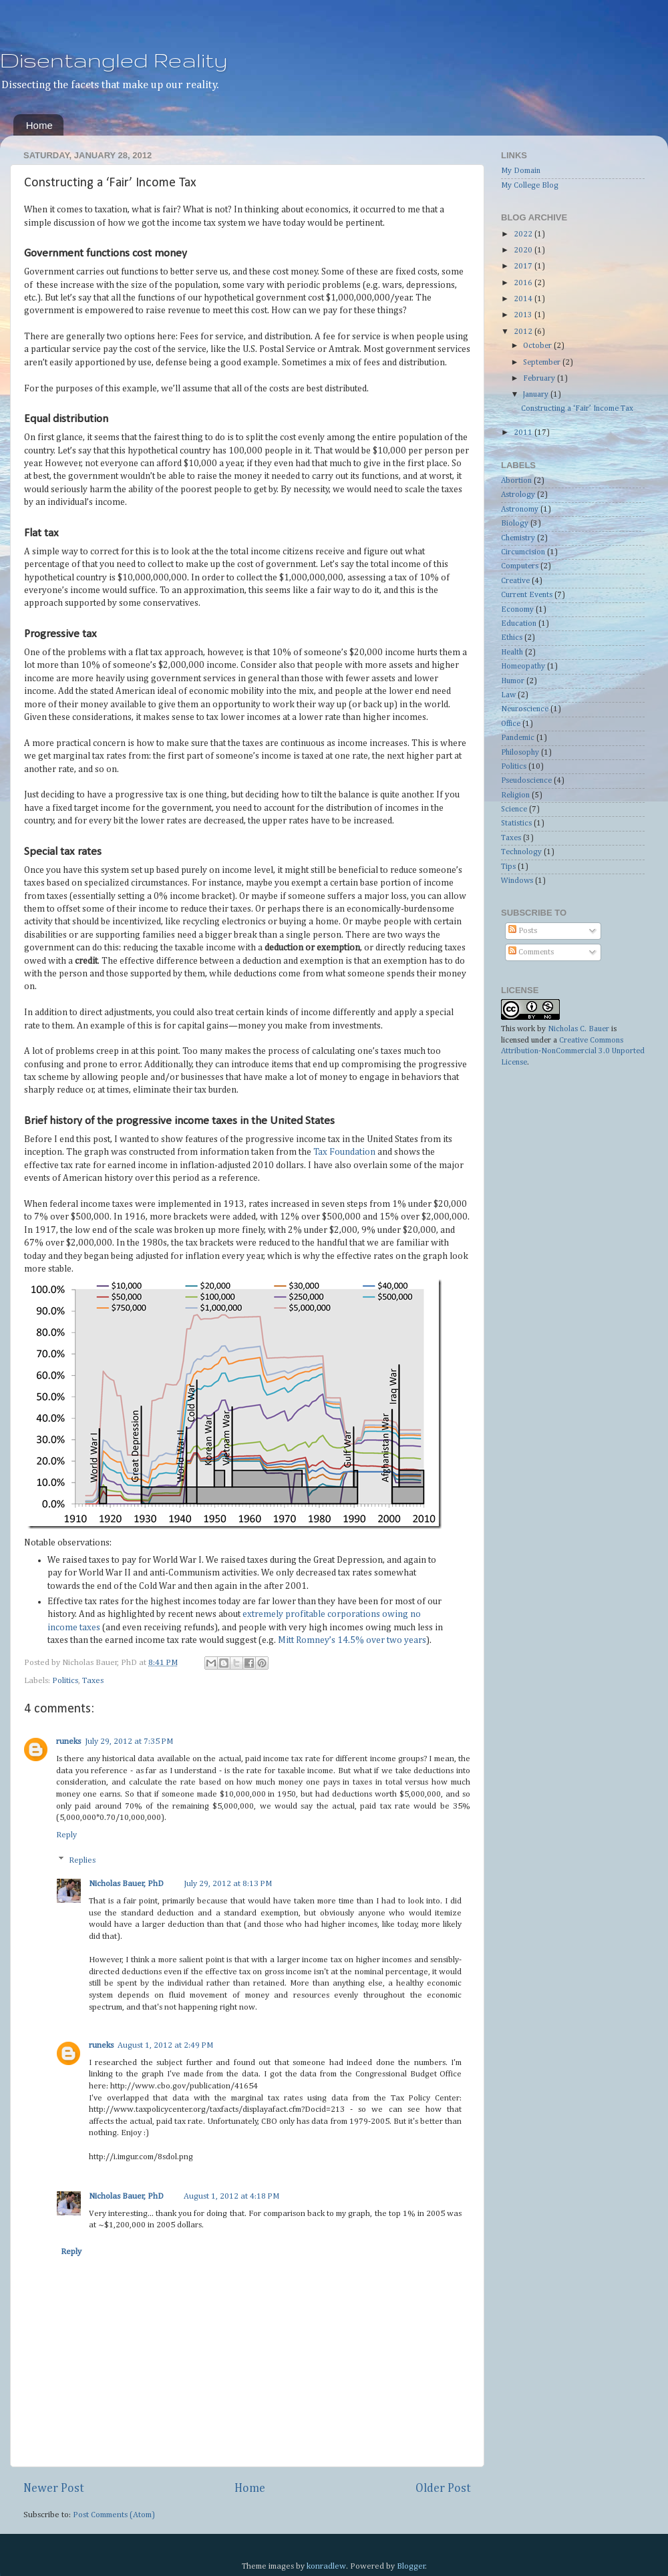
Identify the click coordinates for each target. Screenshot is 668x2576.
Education (518, 624)
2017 (524, 266)
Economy (517, 610)
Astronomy (519, 510)
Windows (517, 881)
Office (510, 724)
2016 (524, 283)
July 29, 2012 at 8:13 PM (228, 1883)
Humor (512, 681)
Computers (519, 566)
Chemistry (518, 538)
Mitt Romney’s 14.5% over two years (352, 1640)
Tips (508, 867)
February (540, 379)
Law (508, 695)
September (542, 363)
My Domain (520, 171)
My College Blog (529, 186)
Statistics (516, 823)
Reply (66, 1835)
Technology (521, 852)
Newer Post (53, 2488)
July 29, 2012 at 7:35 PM (129, 1741)
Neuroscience (524, 709)
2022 (524, 234)
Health (512, 653)
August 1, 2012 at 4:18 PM (231, 2196)
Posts (522, 931)
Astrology (518, 495)
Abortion (516, 481)
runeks (68, 1741)
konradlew (326, 2566)
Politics (65, 1680)
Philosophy (520, 753)
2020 (524, 250)
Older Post (443, 2488)
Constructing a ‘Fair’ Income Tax (577, 409)
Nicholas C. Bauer (578, 1029)
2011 (524, 433)
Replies (82, 1860)
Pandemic (517, 738)
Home (39, 125)
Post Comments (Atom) (114, 2515)
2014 (524, 299)
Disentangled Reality (114, 59)
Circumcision (523, 552)
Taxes (93, 1680)
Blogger (411, 2566)
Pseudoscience (526, 781)
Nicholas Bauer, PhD (126, 1883)
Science (514, 809)
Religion (515, 795)
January (536, 395)
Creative (515, 581)
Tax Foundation (344, 1152)
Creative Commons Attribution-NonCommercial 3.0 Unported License (573, 1052)
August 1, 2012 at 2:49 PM (165, 2045)
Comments (531, 952)
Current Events (526, 595)
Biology (514, 524)
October (538, 346)
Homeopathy (523, 667)
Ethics (511, 638)
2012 (524, 332)
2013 (524, 315)
